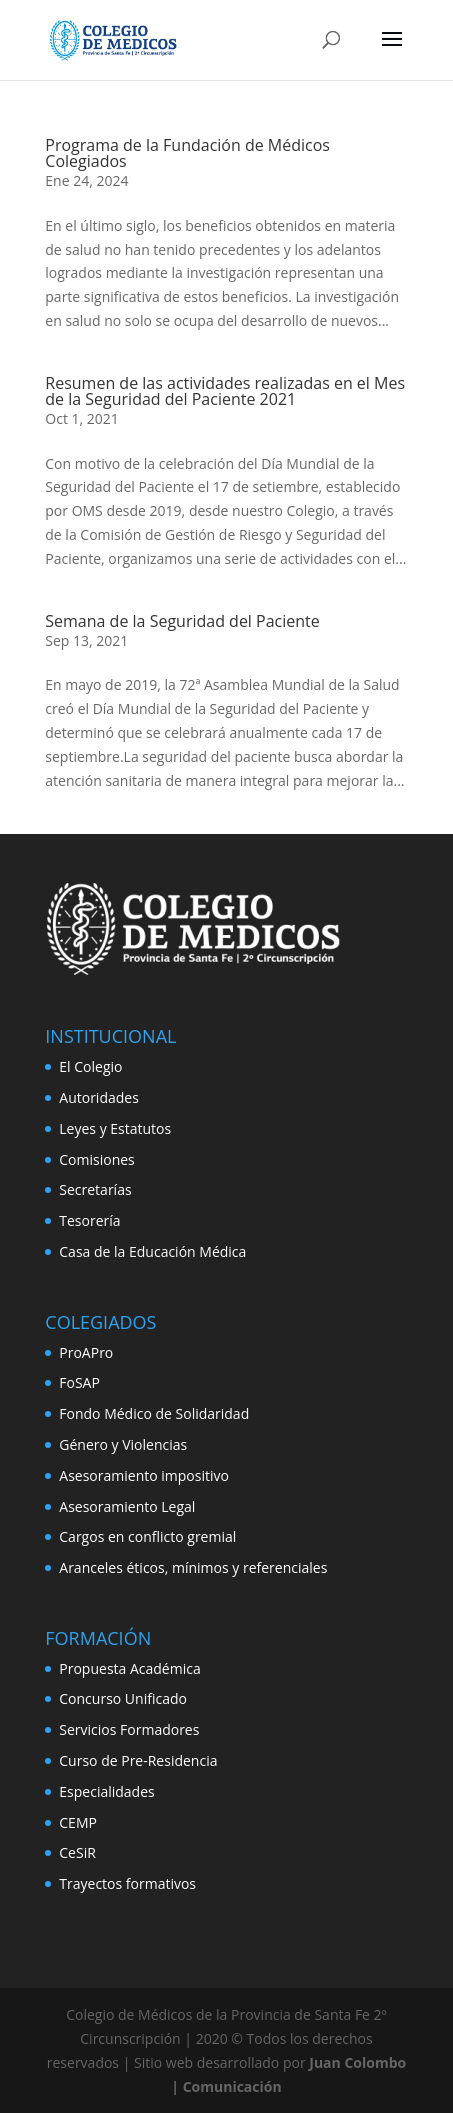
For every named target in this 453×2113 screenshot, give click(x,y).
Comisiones (96, 1159)
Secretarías (95, 1189)
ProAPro (86, 1352)
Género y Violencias (123, 1444)
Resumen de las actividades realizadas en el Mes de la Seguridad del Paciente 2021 (225, 391)
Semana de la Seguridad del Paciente (182, 621)
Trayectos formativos (127, 1883)
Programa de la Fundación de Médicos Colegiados (187, 153)
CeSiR (77, 1852)
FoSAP (79, 1382)
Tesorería (89, 1220)
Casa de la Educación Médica (152, 1251)
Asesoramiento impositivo (144, 1475)
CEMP (78, 1822)
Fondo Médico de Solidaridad (154, 1413)
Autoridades (99, 1097)
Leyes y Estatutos (115, 1128)
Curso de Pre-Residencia (138, 1760)
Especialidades (106, 1791)
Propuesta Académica (129, 1668)
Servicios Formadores (129, 1729)
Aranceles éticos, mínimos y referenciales (193, 1567)
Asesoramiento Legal (127, 1506)
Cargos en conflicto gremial (147, 1536)
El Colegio (90, 1066)
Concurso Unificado (123, 1698)
